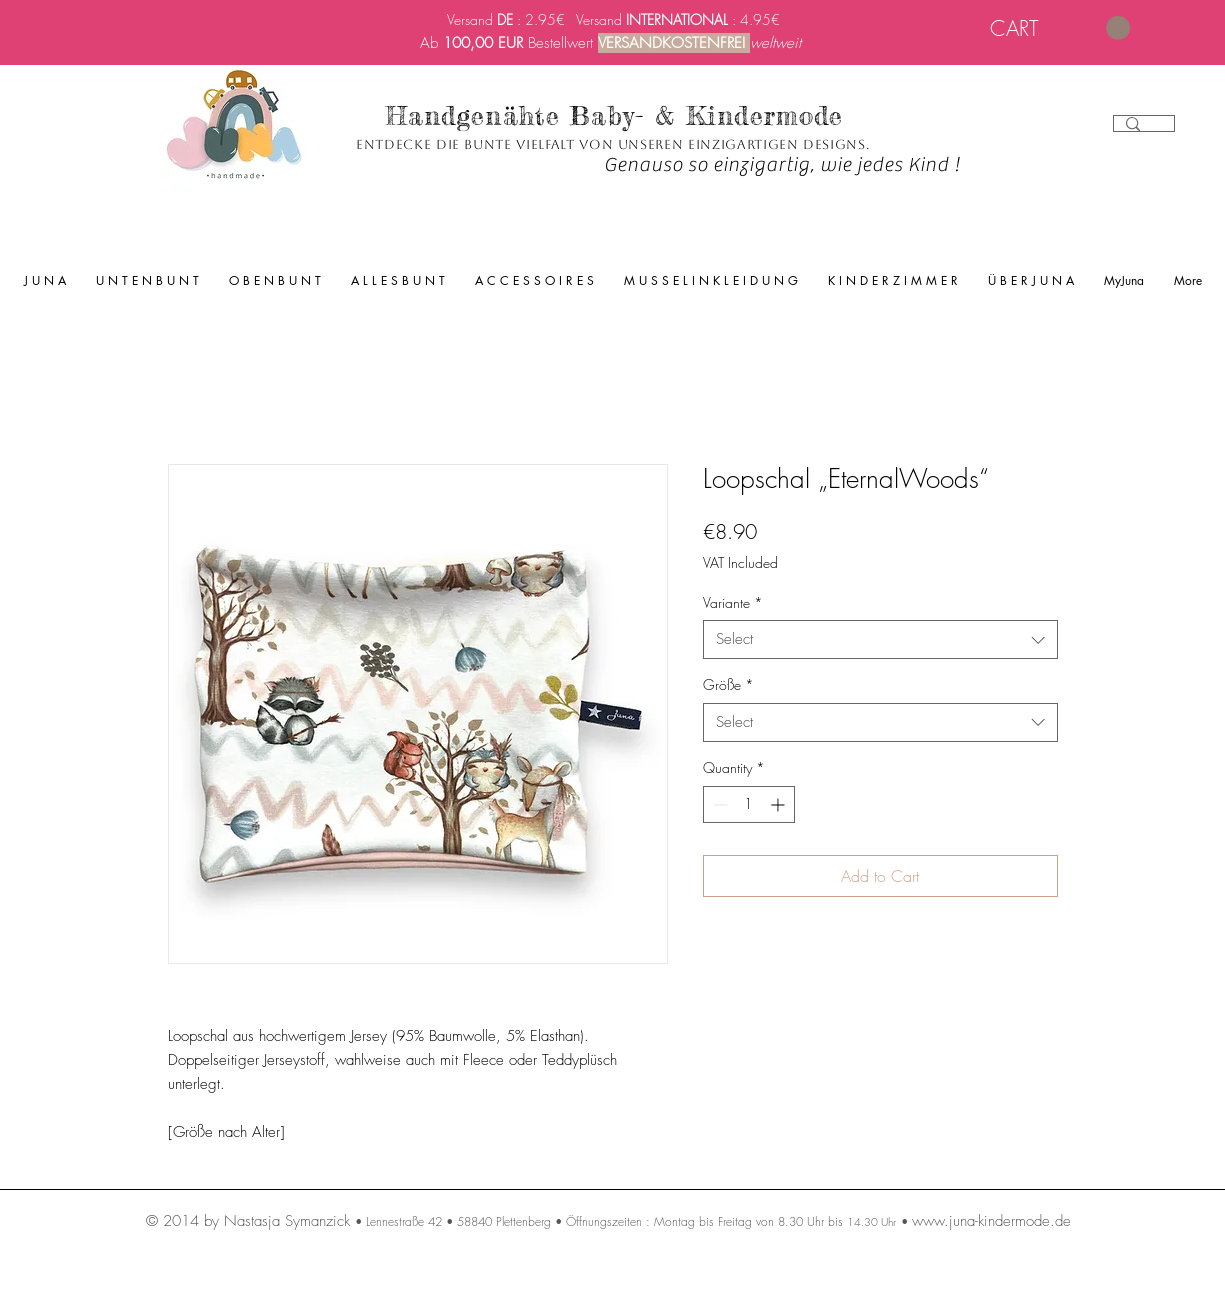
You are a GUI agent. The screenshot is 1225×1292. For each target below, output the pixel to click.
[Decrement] (718, 804)
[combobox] (880, 639)
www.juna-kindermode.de (991, 1221)
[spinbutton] (749, 804)
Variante (733, 602)
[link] (1060, 28)
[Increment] (779, 804)
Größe (728, 684)
